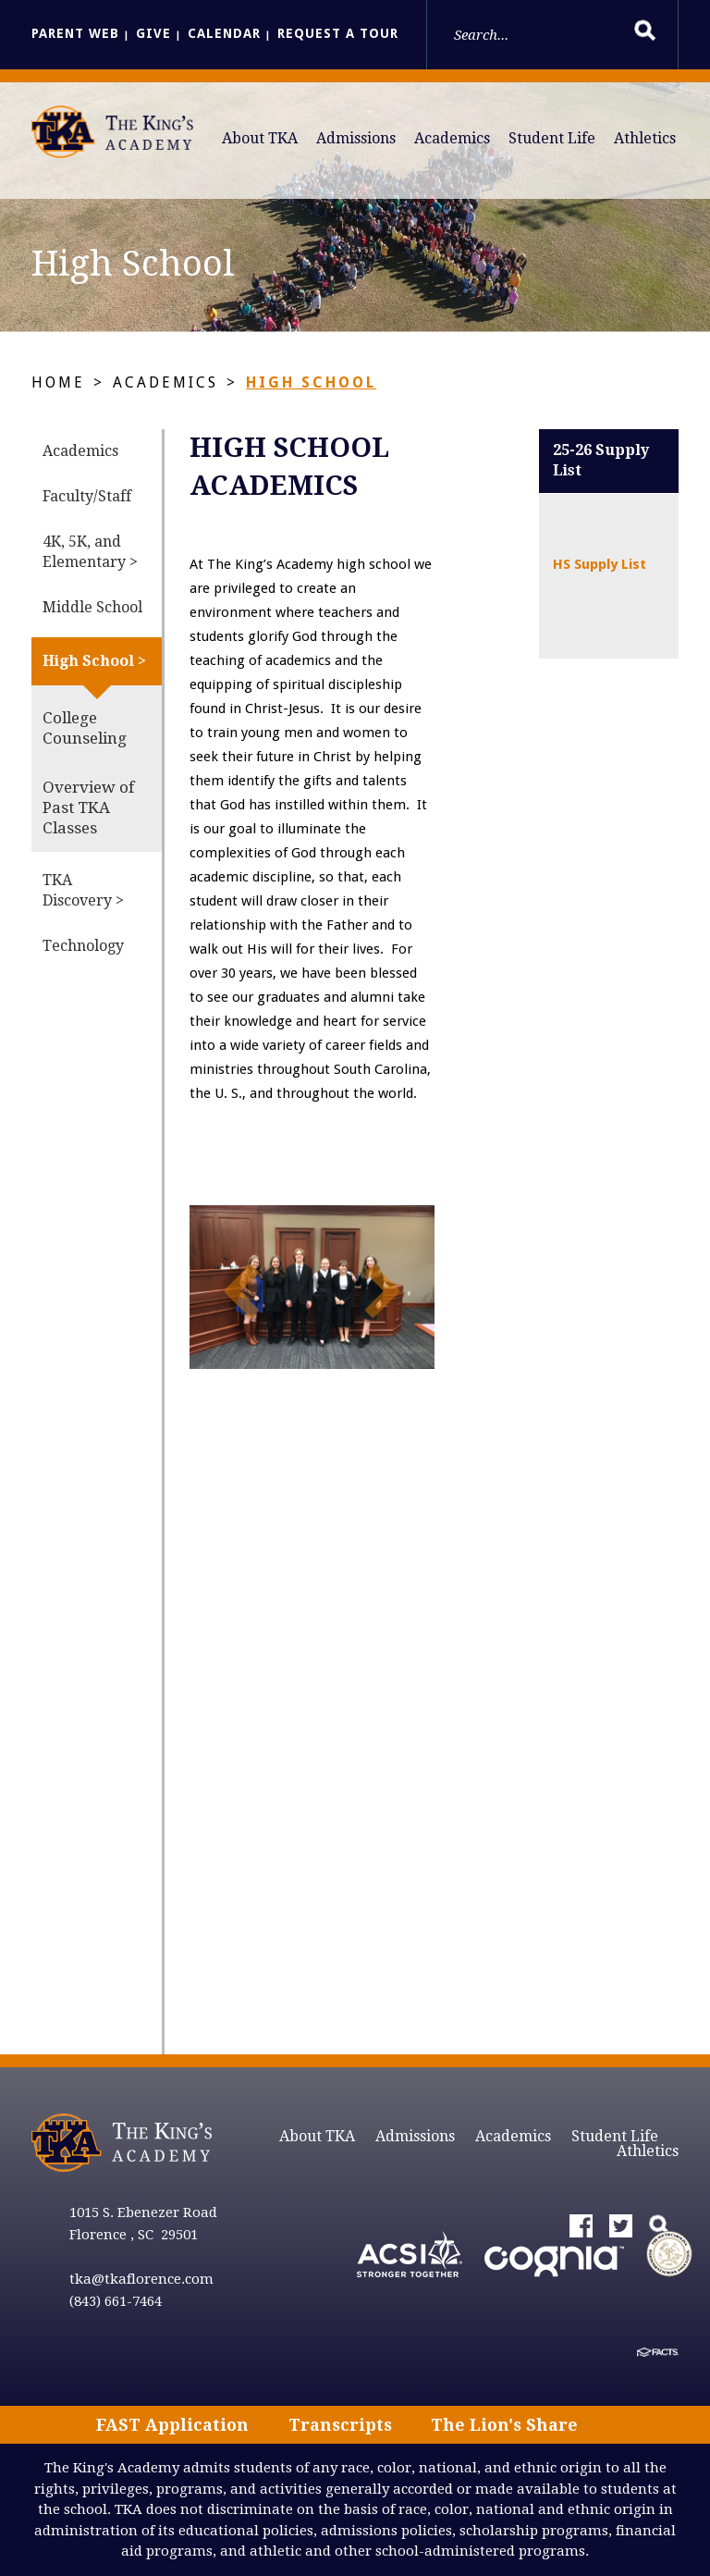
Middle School (92, 607)
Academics (452, 138)
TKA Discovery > (83, 890)
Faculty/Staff (87, 496)
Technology (83, 946)
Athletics (645, 138)
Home (58, 382)
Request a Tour (337, 33)
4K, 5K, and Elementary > (90, 552)
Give (153, 33)
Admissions (356, 138)
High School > (94, 661)
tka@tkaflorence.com (141, 2279)
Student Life (551, 138)
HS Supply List (599, 564)
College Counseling (85, 728)
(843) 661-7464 (115, 2301)
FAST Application (172, 2424)
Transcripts (340, 2424)
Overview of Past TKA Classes (88, 807)
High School (311, 382)
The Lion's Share (504, 2424)
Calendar (224, 33)
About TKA (260, 138)
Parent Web (75, 33)
